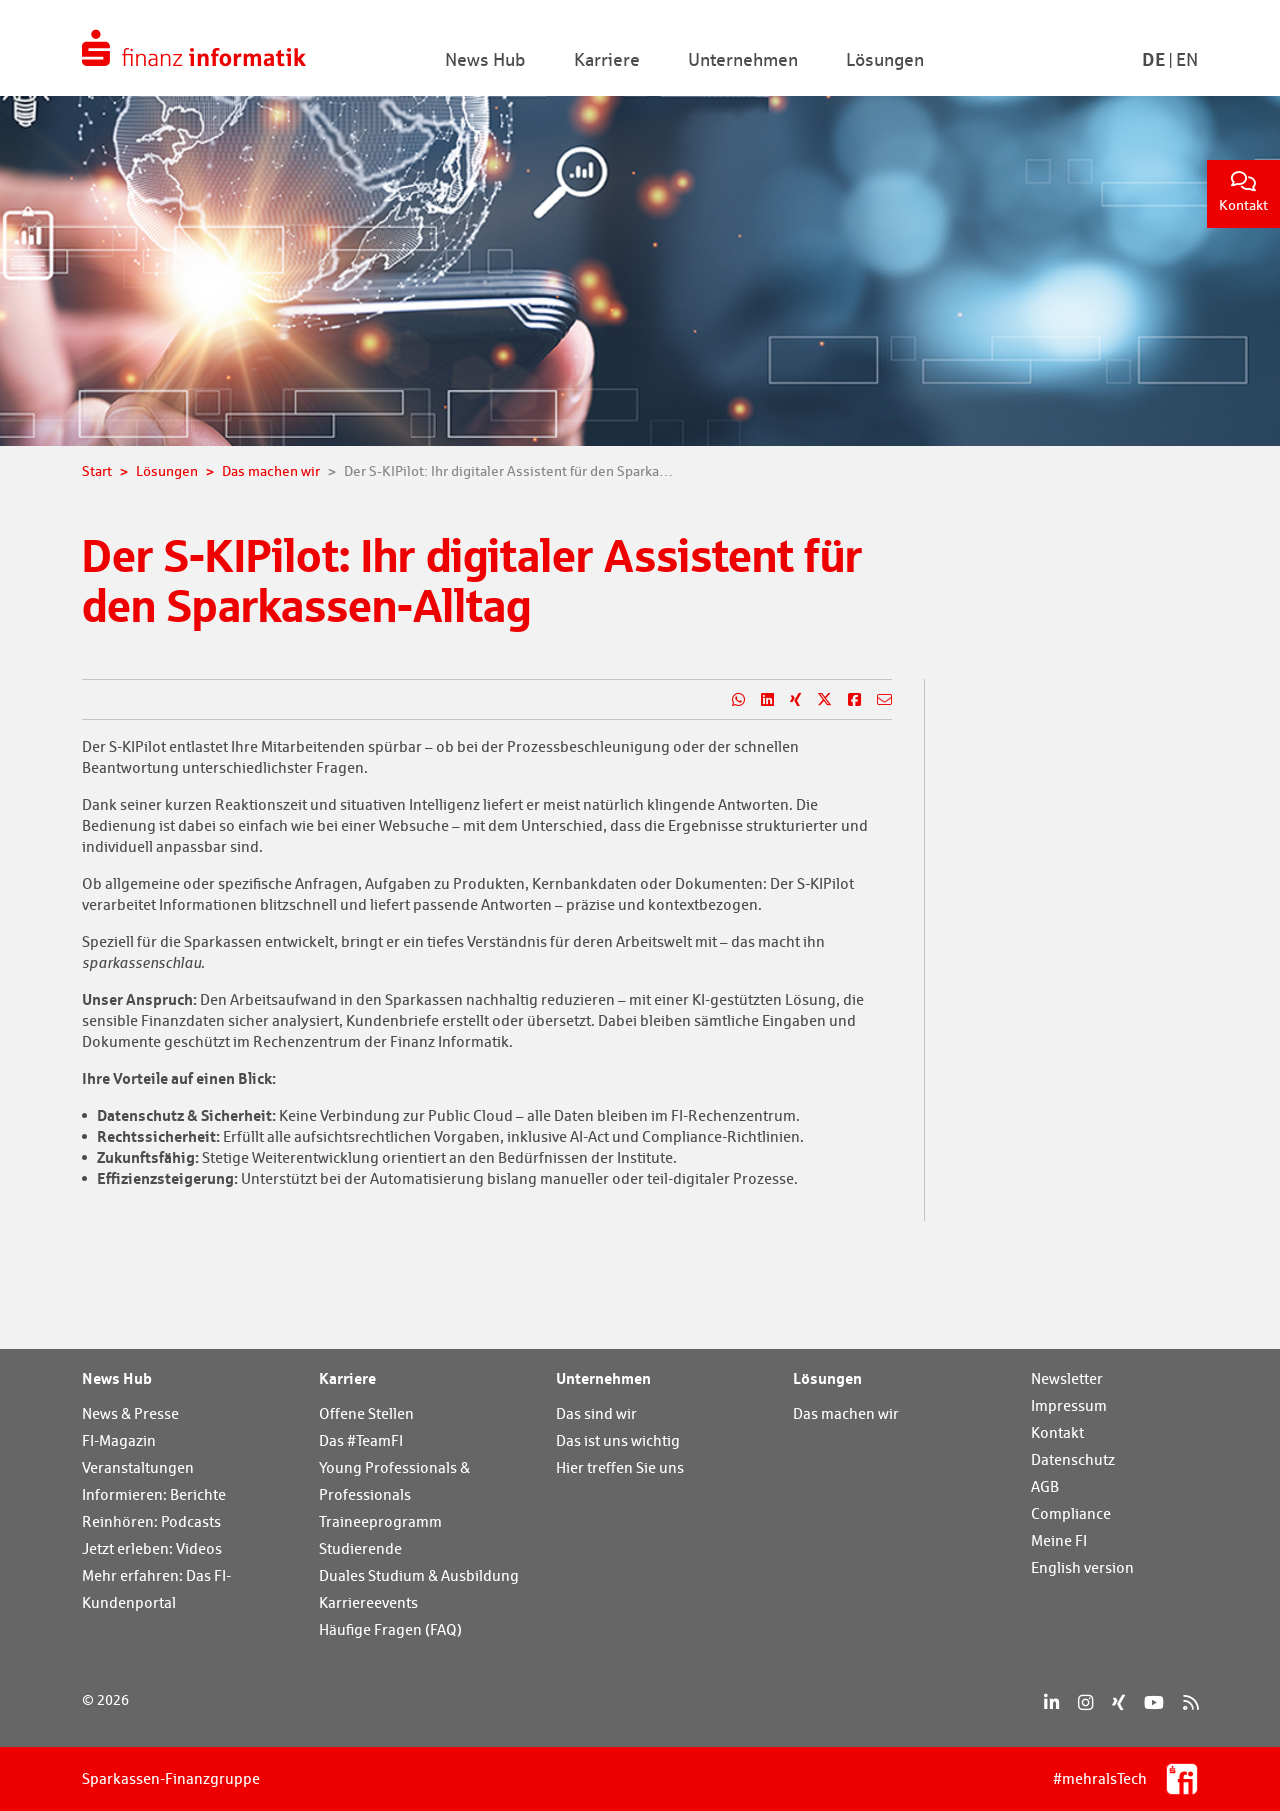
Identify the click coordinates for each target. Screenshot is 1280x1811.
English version (1082, 1567)
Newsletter (1067, 1378)
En (1187, 59)
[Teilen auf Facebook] (846, 700)
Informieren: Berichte (154, 1494)
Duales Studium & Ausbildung (419, 1575)
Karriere (347, 1378)
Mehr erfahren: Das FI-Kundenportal (156, 1589)
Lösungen (827, 1378)
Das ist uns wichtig (618, 1440)
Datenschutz (1073, 1459)
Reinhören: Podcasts (151, 1521)
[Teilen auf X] (816, 700)
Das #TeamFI (361, 1440)
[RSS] (1190, 1702)
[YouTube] (1154, 1702)
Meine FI (1059, 1540)
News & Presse (130, 1413)
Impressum (1069, 1405)
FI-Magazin (119, 1440)
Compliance (1071, 1513)
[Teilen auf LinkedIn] (759, 700)
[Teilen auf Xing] (787, 700)
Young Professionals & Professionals (394, 1481)
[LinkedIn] (1051, 1702)
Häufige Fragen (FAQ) (390, 1629)
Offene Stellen (366, 1413)
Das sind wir (596, 1413)
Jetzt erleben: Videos (152, 1548)
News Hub (117, 1378)
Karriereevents (368, 1602)
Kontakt (1243, 192)
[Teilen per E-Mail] (876, 700)
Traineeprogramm (380, 1521)
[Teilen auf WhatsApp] (730, 700)
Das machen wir (846, 1413)
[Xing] (1118, 1702)
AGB (1045, 1486)
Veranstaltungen (138, 1467)
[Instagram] (1085, 1702)
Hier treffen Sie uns (620, 1467)
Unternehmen (603, 1378)
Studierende (360, 1548)
